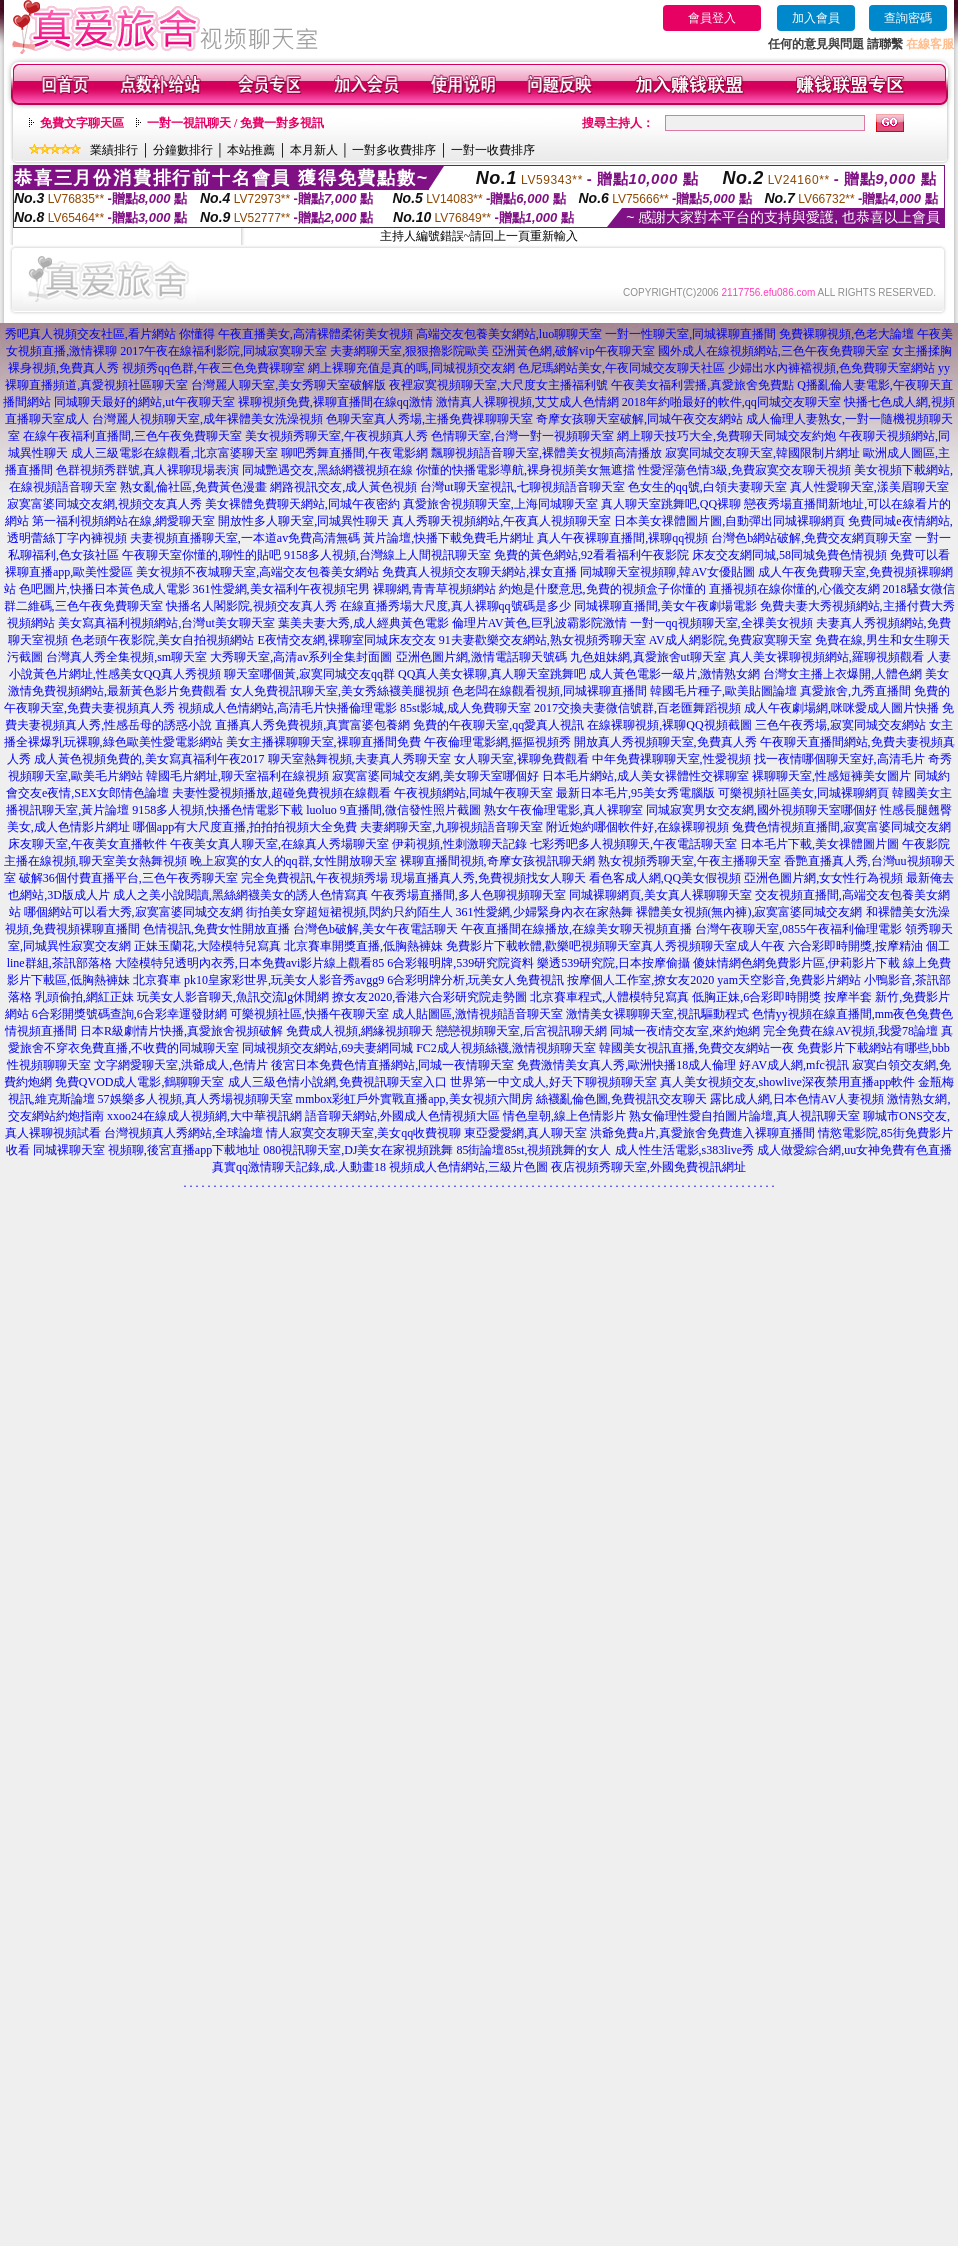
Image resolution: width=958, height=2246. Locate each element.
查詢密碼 (908, 18)
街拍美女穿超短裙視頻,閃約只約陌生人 (349, 912)
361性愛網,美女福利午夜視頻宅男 (281, 589)
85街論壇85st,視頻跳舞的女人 (533, 1150)
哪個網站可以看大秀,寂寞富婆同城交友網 (133, 912)
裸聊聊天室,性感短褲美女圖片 (831, 776)
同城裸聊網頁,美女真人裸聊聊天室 (660, 895)
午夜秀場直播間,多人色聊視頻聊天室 (468, 895)
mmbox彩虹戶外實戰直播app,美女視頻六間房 (414, 1099)
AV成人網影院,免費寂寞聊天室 (730, 640)
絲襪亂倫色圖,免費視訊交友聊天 (621, 1099)
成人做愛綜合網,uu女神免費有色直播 (854, 1150)
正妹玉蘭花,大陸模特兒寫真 (207, 946)
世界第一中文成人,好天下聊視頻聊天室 (553, 1082)
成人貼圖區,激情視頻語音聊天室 (477, 1014)
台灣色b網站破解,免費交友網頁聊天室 (811, 538)
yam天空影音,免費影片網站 (789, 980)
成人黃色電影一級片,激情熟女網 (674, 674)
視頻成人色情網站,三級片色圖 (468, 1167)
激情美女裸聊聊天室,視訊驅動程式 (657, 1014)
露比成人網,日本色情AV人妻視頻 (797, 1099)
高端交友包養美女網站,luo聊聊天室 (509, 334)
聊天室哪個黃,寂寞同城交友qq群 (309, 674)
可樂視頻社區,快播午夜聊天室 (309, 1014)
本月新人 (314, 150)
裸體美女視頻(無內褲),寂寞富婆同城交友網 (749, 912)
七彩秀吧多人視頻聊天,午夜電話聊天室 (633, 844)
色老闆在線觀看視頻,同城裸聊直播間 (549, 691)
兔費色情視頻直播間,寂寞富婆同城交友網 (841, 827)
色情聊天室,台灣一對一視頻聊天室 (522, 436)
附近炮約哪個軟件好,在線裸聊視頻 (637, 827)
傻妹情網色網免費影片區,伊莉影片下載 (796, 963)
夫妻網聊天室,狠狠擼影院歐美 (409, 351)
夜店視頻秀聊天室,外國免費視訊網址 (648, 1167)
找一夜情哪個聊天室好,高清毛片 (839, 759)
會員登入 (712, 18)
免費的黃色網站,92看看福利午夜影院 (591, 555)
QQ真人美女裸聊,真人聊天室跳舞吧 (492, 674)
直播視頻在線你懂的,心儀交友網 (794, 589)
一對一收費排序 (493, 150)
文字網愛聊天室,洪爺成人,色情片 (181, 1065)
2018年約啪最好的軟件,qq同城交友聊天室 (731, 402)
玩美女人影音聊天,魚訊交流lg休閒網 (233, 997)
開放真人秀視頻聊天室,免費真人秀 (665, 742)
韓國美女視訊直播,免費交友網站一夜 (696, 1048)
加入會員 (816, 18)
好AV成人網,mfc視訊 (793, 1065)
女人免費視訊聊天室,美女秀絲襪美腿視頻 (339, 691)
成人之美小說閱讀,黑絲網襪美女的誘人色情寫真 (240, 895)
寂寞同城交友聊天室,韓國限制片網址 (762, 453)
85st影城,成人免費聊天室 (465, 708)
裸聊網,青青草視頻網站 (434, 589)
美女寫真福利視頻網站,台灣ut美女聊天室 (166, 623)
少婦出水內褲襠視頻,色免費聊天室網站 (831, 368)
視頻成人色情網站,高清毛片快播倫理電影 (287, 708)
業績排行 (114, 150)
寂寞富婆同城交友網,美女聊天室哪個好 (435, 776)
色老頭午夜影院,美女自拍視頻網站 (162, 640)
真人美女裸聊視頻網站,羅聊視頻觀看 (826, 657)
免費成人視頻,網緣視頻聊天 (359, 1031)
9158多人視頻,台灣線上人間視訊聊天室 (387, 555)
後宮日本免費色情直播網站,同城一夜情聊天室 (392, 1065)
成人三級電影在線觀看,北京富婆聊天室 (174, 453)
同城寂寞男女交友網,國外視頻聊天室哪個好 (761, 810)
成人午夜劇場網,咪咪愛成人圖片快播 (841, 708)
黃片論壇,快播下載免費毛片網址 (448, 538)
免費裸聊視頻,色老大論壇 (846, 334)
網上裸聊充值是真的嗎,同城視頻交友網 (411, 368)
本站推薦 (251, 150)
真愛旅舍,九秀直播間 (855, 691)
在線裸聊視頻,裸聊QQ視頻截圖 (669, 725)
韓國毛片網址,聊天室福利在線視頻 (237, 776)
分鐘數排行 (183, 150)
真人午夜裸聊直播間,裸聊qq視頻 (622, 538)
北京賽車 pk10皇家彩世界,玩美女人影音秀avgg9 (258, 980)
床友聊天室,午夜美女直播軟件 (87, 844)
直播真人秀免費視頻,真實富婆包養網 (312, 725)
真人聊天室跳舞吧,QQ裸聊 (671, 504)
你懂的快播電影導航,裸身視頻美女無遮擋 (525, 470)
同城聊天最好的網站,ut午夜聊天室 (144, 402)
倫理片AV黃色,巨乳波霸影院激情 (539, 623)
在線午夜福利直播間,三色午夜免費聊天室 (132, 436)
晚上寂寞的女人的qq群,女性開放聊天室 (293, 861)
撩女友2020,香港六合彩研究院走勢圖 (429, 997)
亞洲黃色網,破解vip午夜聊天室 (573, 351)
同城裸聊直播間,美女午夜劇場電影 (665, 606)
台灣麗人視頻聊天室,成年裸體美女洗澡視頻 (207, 419)
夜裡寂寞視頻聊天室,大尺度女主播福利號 (498, 385)
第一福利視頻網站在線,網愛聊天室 (123, 521)
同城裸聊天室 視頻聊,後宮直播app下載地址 (146, 1150)
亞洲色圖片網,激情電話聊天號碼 (481, 657)
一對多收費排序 (394, 150)
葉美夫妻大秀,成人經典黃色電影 (363, 623)
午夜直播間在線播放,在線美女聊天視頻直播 (576, 929)
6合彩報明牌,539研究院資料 (460, 963)
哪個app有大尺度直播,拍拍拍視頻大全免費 (245, 827)
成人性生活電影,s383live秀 (685, 1150)
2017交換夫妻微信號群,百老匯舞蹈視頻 (637, 708)
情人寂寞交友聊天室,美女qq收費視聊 (363, 1133)
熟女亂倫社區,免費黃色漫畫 (193, 487)
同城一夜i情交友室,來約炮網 (685, 1031)
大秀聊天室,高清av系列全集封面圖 (301, 657)
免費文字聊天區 (82, 123)
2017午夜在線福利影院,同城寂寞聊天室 (223, 351)
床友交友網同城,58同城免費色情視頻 (789, 555)
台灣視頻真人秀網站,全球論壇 (183, 1133)
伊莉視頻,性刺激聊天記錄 (459, 844)
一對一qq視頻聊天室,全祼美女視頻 (721, 623)
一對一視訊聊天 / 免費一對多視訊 (235, 123)
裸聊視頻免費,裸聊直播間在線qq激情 (335, 402)
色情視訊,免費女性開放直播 (216, 929)
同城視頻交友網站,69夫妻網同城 (327, 1048)
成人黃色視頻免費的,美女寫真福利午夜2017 (149, 759)
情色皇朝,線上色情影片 (564, 1116)
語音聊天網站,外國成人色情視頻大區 (402, 1116)
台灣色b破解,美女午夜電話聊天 (375, 929)
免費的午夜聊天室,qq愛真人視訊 (498, 725)
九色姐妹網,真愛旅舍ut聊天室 (648, 657)
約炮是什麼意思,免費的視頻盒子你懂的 (602, 589)
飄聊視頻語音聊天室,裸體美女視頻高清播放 (546, 453)
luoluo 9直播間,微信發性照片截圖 (393, 810)
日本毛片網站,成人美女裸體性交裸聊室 (645, 776)
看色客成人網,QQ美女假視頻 (665, 878)
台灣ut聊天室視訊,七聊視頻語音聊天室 (522, 487)
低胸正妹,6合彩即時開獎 (756, 997)
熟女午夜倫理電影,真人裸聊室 (563, 810)
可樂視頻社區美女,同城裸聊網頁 (803, 793)
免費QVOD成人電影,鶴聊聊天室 (140, 1082)
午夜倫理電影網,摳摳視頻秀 (497, 742)
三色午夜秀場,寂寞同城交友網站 (840, 725)
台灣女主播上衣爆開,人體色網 (842, 674)
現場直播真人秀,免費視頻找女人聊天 (488, 878)
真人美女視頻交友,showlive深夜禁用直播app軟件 (788, 1082)
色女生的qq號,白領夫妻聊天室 (707, 487)
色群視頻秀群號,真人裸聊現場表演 (147, 470)
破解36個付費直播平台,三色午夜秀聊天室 (128, 878)
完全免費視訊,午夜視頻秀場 (314, 878)
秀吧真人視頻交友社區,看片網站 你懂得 (110, 334)
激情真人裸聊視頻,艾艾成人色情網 (527, 402)
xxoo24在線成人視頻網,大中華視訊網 (204, 1116)
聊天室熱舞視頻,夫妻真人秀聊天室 (359, 759)
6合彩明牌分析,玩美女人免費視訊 (475, 980)
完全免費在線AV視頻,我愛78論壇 (850, 1031)
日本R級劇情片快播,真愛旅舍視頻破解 (181, 1031)
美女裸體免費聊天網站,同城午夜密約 (302, 504)
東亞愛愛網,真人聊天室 (525, 1133)
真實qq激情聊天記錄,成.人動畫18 (299, 1167)
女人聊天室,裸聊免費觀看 (521, 759)
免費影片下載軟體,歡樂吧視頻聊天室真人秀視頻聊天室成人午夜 (615, 946)
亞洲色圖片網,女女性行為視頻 (823, 878)
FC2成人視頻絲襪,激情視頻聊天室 (506, 1048)
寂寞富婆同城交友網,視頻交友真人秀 (104, 504)
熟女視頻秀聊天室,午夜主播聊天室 (689, 861)
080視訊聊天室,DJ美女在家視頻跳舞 (358, 1150)
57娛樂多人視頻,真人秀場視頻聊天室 (195, 1099)
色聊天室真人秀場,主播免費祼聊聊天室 (429, 419)
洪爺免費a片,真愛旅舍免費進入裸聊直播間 (702, 1133)
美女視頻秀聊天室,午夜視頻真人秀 (336, 436)
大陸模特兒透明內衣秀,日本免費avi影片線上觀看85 (250, 963)
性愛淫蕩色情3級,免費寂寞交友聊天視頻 (744, 470)
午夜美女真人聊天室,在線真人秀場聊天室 (279, 844)
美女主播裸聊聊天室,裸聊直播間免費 (323, 742)
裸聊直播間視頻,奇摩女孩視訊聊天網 (497, 861)
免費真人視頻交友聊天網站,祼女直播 (479, 572)
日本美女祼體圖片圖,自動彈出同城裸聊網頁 (729, 521)
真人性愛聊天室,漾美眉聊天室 (869, 487)
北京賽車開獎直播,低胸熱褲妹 (363, 946)
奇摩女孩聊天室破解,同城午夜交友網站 (639, 419)
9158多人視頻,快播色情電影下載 (217, 810)
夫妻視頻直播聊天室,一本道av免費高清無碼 (245, 538)
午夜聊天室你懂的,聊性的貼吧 (201, 555)
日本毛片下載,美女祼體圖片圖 (819, 844)
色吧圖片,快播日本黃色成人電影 (104, 589)
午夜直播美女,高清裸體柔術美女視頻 (315, 334)
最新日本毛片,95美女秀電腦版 (635, 793)
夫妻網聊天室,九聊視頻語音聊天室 (451, 827)
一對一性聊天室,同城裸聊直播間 (690, 334)
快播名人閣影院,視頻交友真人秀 (251, 606)
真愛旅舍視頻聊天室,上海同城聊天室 (500, 504)
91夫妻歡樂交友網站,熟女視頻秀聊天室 (542, 640)
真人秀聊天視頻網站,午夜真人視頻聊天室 (501, 521)
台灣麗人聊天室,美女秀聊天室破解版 (288, 385)
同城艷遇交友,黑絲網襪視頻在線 (327, 470)
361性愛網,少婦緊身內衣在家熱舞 (544, 912)
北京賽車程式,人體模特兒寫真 (609, 997)
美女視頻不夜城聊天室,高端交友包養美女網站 (257, 572)
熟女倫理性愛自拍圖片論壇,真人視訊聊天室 (744, 1116)
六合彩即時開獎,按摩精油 (855, 946)
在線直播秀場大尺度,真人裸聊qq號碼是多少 (455, 606)
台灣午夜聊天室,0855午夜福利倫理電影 (798, 929)
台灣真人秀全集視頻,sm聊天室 (126, 657)
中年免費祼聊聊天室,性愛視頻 (671, 759)
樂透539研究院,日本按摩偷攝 (613, 963)
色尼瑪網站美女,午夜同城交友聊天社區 (621, 368)
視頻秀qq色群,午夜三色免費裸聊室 (213, 368)
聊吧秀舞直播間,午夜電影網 (354, 453)
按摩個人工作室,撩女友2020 (640, 980)
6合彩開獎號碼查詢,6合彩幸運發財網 (129, 1014)
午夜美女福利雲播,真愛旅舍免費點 (702, 385)
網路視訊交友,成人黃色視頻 (343, 487)
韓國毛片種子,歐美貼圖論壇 (723, 691)
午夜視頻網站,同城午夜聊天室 (473, 793)
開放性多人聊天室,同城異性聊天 (303, 521)
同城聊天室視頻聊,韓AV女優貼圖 (667, 572)
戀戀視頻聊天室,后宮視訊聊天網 (521, 1031)
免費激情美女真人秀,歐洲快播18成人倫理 (626, 1065)
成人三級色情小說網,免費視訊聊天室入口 (337, 1082)
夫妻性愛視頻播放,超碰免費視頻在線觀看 (281, 793)
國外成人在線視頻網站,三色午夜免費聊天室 (773, 351)
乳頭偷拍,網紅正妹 (84, 997)
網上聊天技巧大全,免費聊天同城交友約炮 (726, 436)
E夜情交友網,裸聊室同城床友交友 (346, 640)
